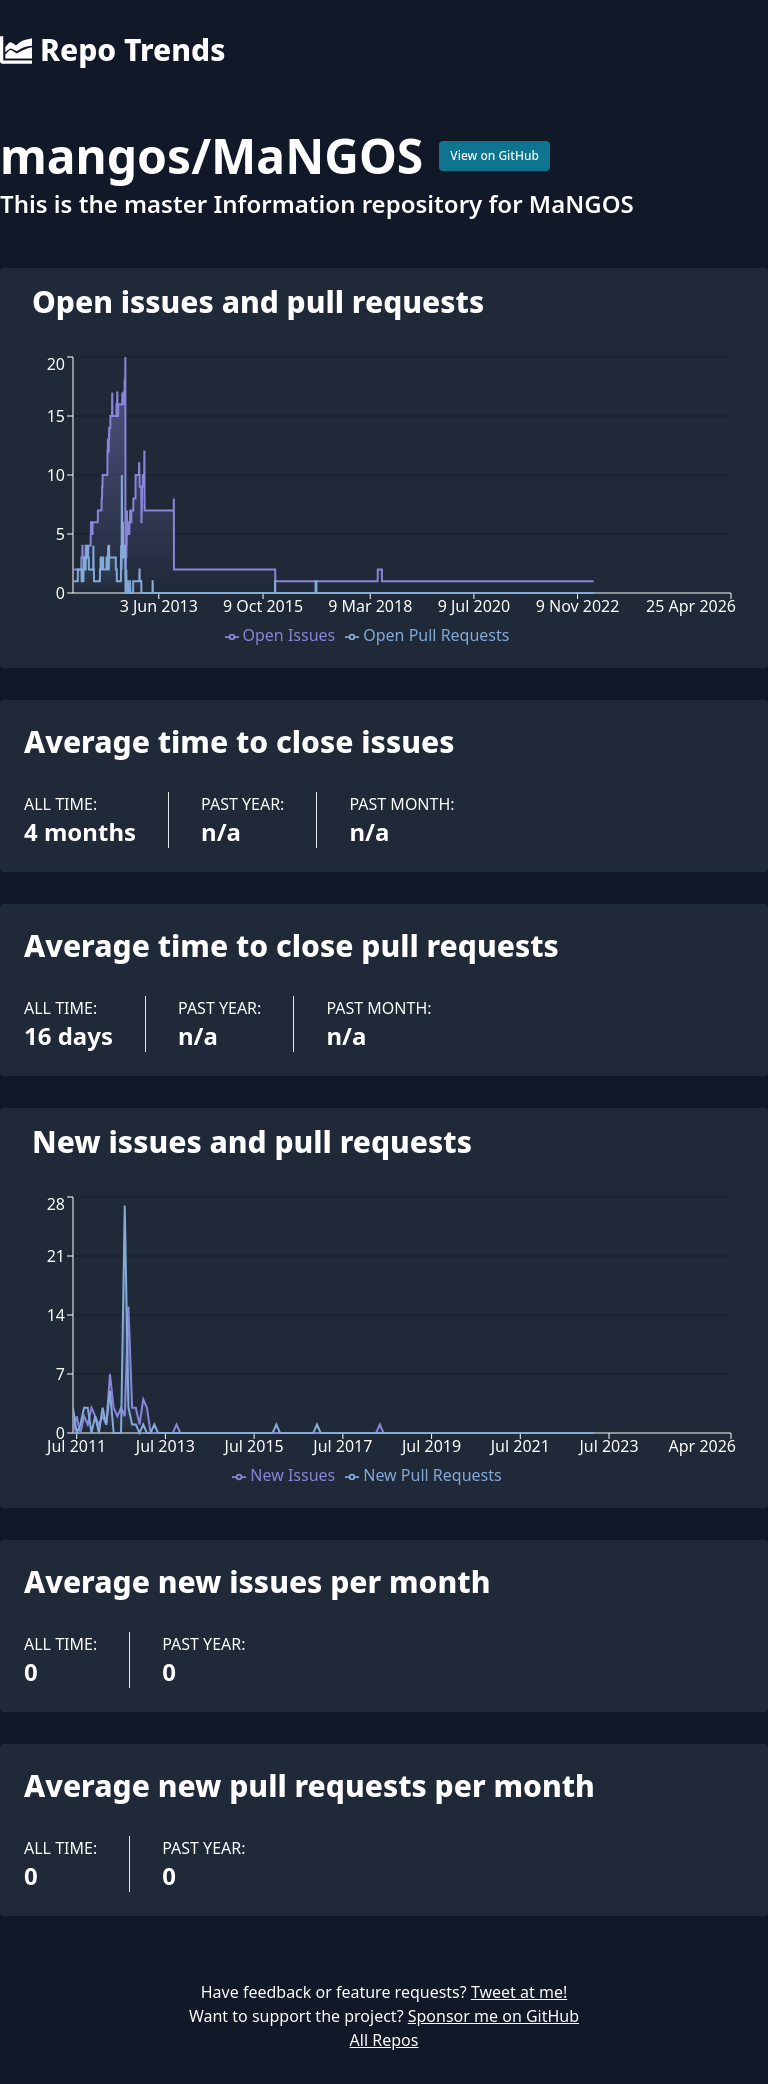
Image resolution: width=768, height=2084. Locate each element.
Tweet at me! (519, 1992)
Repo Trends (112, 50)
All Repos (384, 2040)
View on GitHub (494, 155)
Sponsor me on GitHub (493, 2016)
